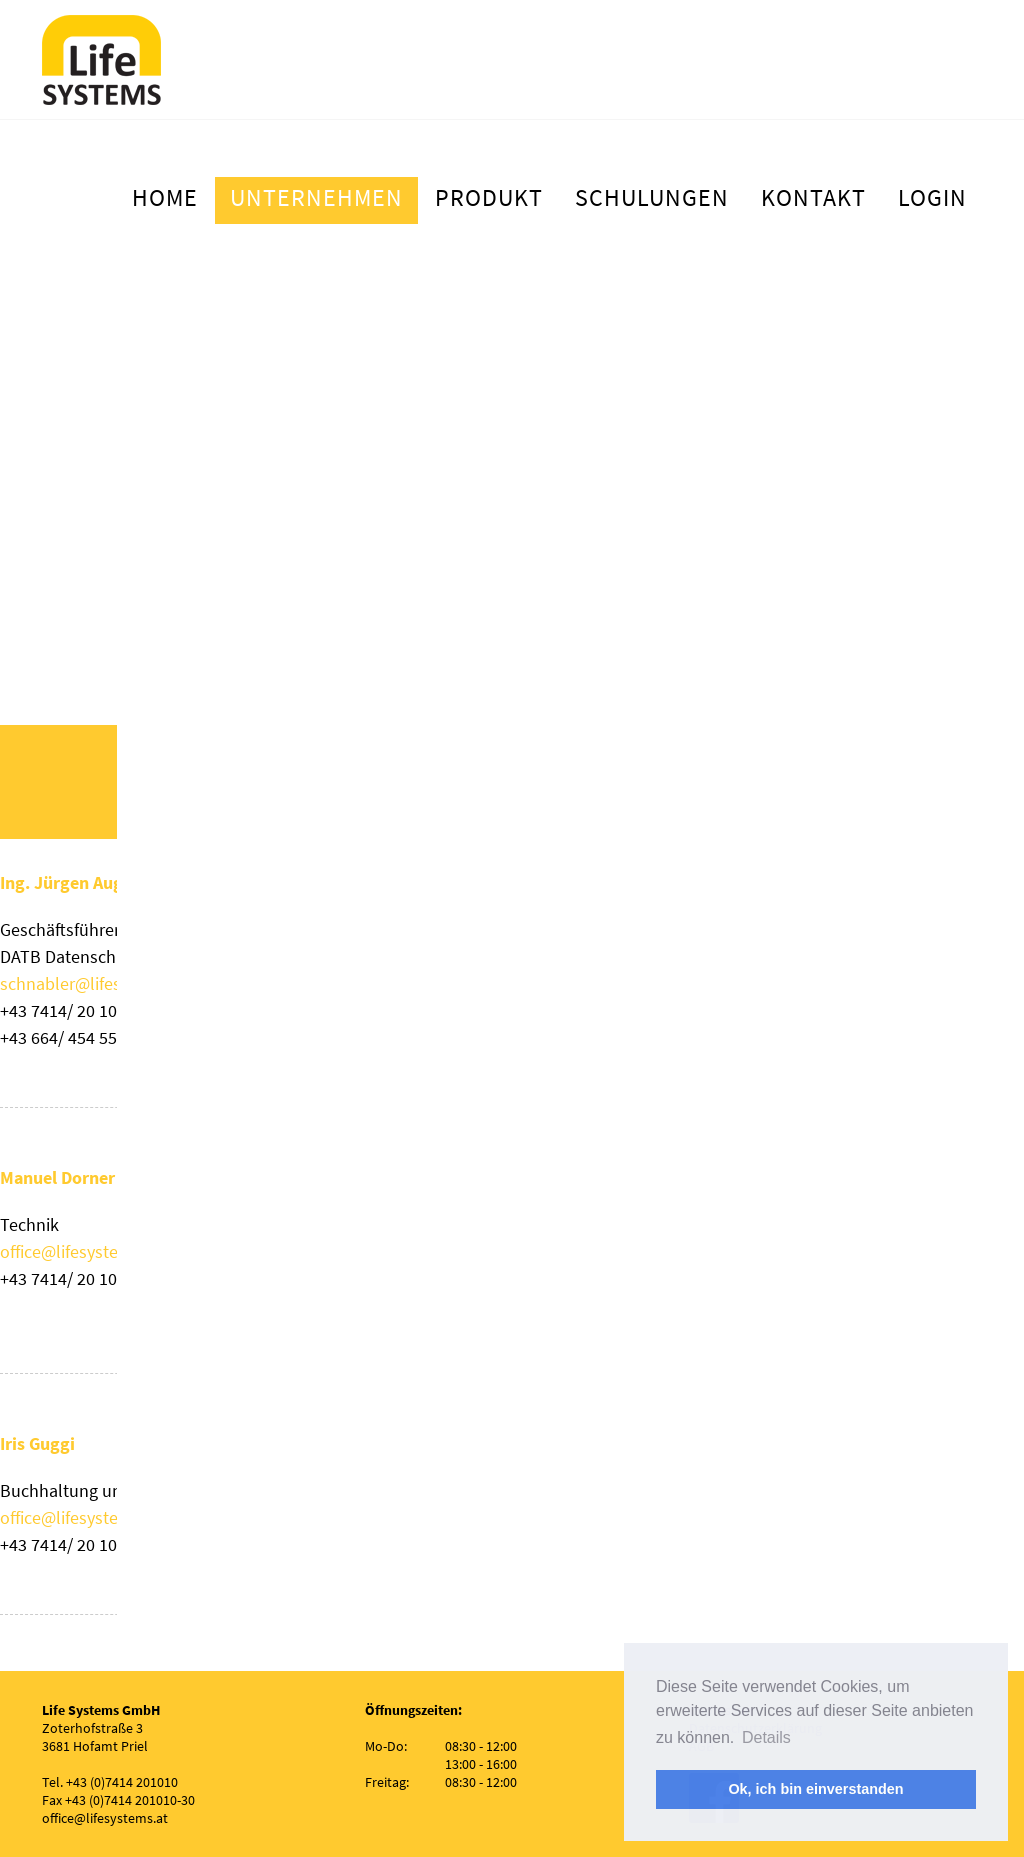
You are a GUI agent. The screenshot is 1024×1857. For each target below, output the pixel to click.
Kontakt (813, 197)
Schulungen (652, 197)
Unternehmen (316, 197)
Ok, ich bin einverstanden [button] (815, 1789)
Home (165, 197)
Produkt (489, 197)
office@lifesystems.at (80, 1251)
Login (932, 197)
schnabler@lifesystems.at (97, 983)
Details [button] (766, 1737)
